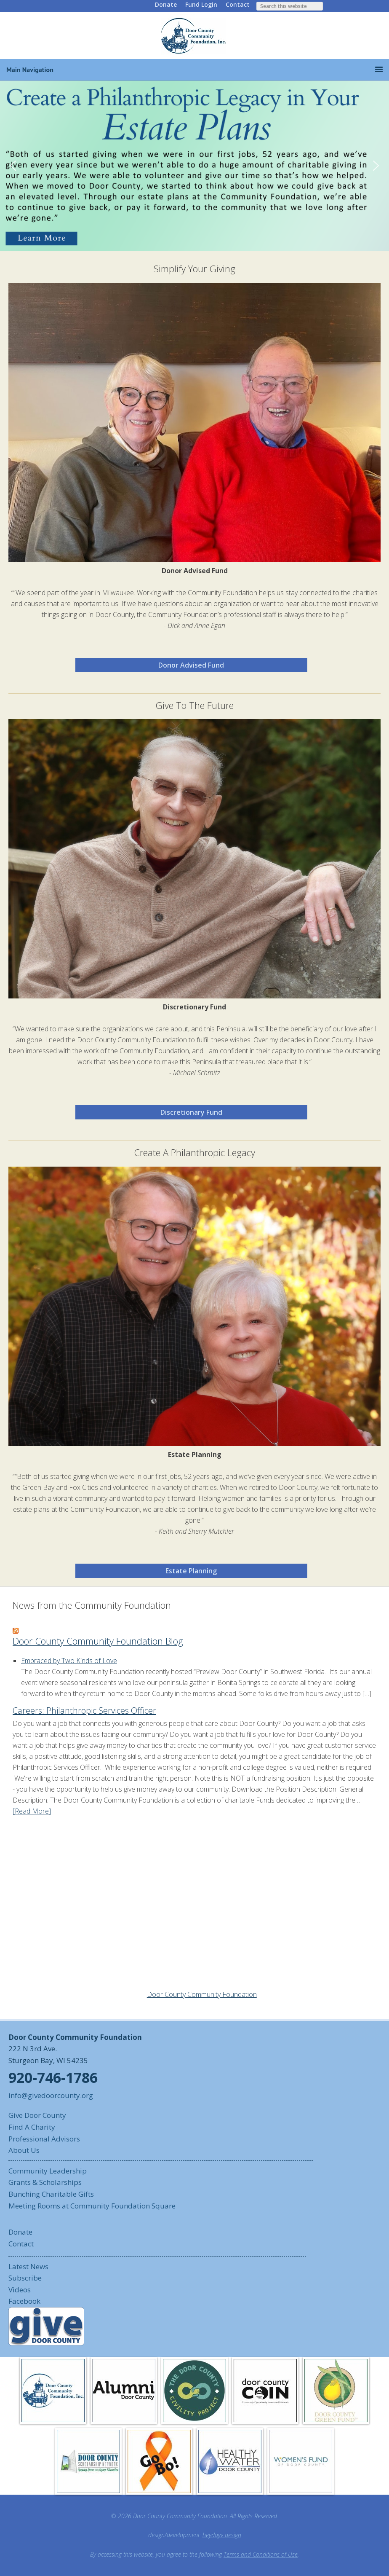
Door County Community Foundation (194, 35)
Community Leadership (47, 2171)
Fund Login (201, 4)
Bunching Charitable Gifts (51, 2194)
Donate (166, 4)
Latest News (28, 2266)
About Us (24, 2150)
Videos (19, 2289)
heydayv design (221, 2535)
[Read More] (32, 1811)
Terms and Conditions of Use (261, 2554)
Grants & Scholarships (45, 2182)
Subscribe (25, 2278)
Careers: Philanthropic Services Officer (84, 1710)
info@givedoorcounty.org (50, 2095)
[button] (194, 165)
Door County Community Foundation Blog (98, 1640)
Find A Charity (31, 2127)
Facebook (24, 2301)
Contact (238, 4)
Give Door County (37, 2115)
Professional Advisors (44, 2139)
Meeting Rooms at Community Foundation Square (92, 2206)
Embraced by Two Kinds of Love (69, 1660)
